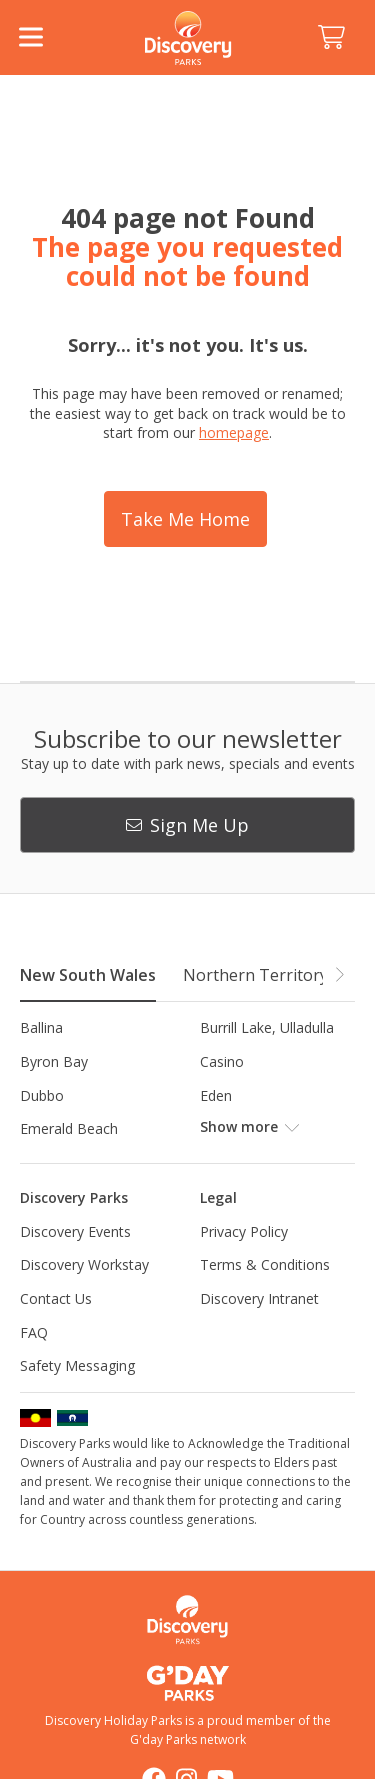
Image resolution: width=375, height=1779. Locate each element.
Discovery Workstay (84, 1264)
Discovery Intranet (259, 1298)
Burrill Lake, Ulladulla (267, 1027)
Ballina (41, 1027)
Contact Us (56, 1298)
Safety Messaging (77, 1365)
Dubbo (42, 1095)
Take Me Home (185, 519)
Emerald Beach (69, 1128)
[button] (339, 974)
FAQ (34, 1332)
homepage (234, 432)
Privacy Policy (244, 1231)
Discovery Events (75, 1231)
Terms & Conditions (265, 1264)
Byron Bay (54, 1061)
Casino (222, 1061)
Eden (216, 1095)
